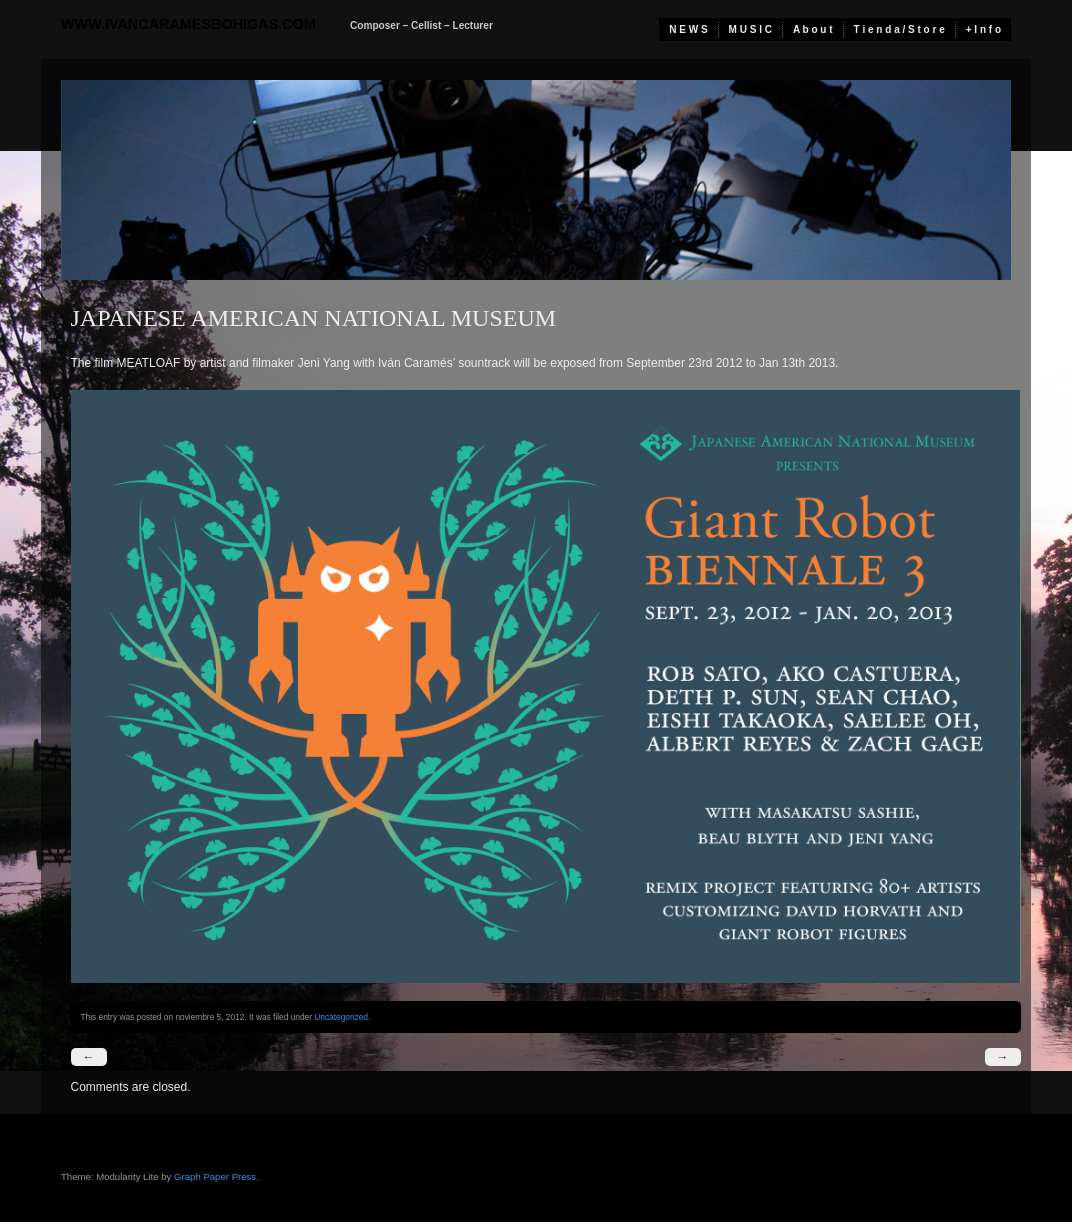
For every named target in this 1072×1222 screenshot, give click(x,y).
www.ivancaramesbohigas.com (188, 24)
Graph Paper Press (215, 1176)
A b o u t (813, 29)
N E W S (688, 29)
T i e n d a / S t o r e (899, 29)
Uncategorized (341, 1017)
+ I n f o (983, 29)
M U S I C (750, 29)
